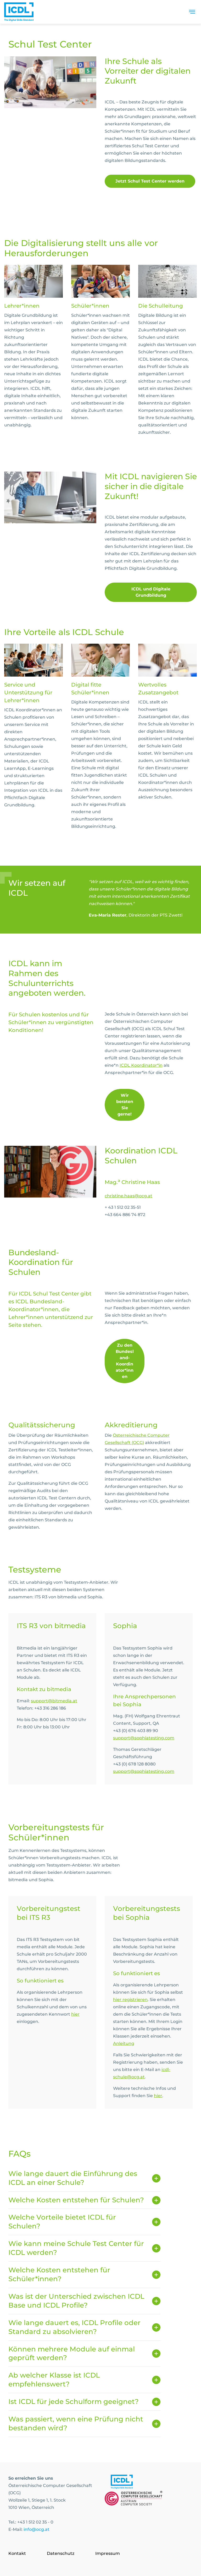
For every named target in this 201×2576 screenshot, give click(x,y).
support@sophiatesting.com (143, 1737)
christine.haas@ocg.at (128, 1195)
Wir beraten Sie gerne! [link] (124, 1105)
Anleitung (123, 2043)
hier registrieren (130, 1999)
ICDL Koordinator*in (141, 1065)
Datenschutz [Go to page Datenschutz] (60, 2553)
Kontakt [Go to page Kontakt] (17, 2553)
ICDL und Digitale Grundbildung (150, 592)
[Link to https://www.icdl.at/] (121, 2483)
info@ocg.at (36, 2529)
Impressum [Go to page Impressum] (107, 2553)
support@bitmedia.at (54, 1700)
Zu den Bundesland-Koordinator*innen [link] (125, 1361)
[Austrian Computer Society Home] (19, 13)
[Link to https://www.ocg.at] (133, 2499)
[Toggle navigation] (192, 13)
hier (75, 2014)
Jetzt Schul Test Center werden (150, 181)
